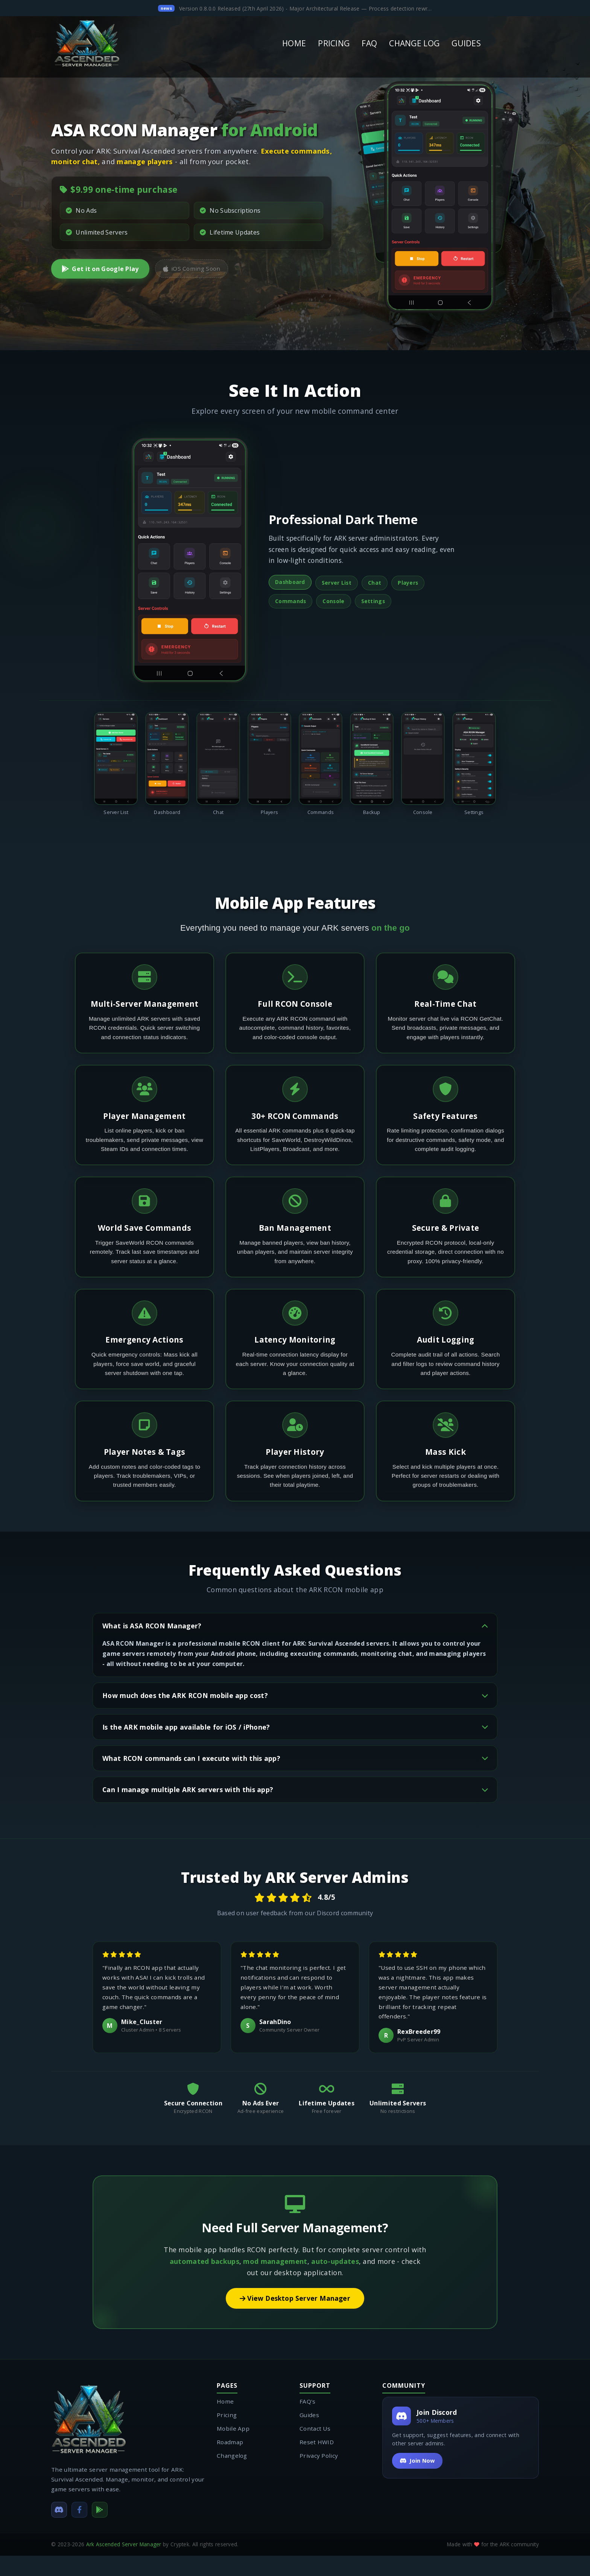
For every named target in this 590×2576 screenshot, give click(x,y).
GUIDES (466, 43)
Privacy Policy (319, 2476)
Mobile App (233, 2449)
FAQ (369, 43)
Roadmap (230, 2462)
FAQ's (308, 2421)
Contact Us (315, 2449)
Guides (309, 2435)
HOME (294, 43)
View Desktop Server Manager (295, 2318)
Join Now (417, 2481)
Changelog (232, 2476)
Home (225, 2421)
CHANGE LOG (414, 43)
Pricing (227, 2435)
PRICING (334, 43)
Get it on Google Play (100, 269)
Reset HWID (317, 2462)
